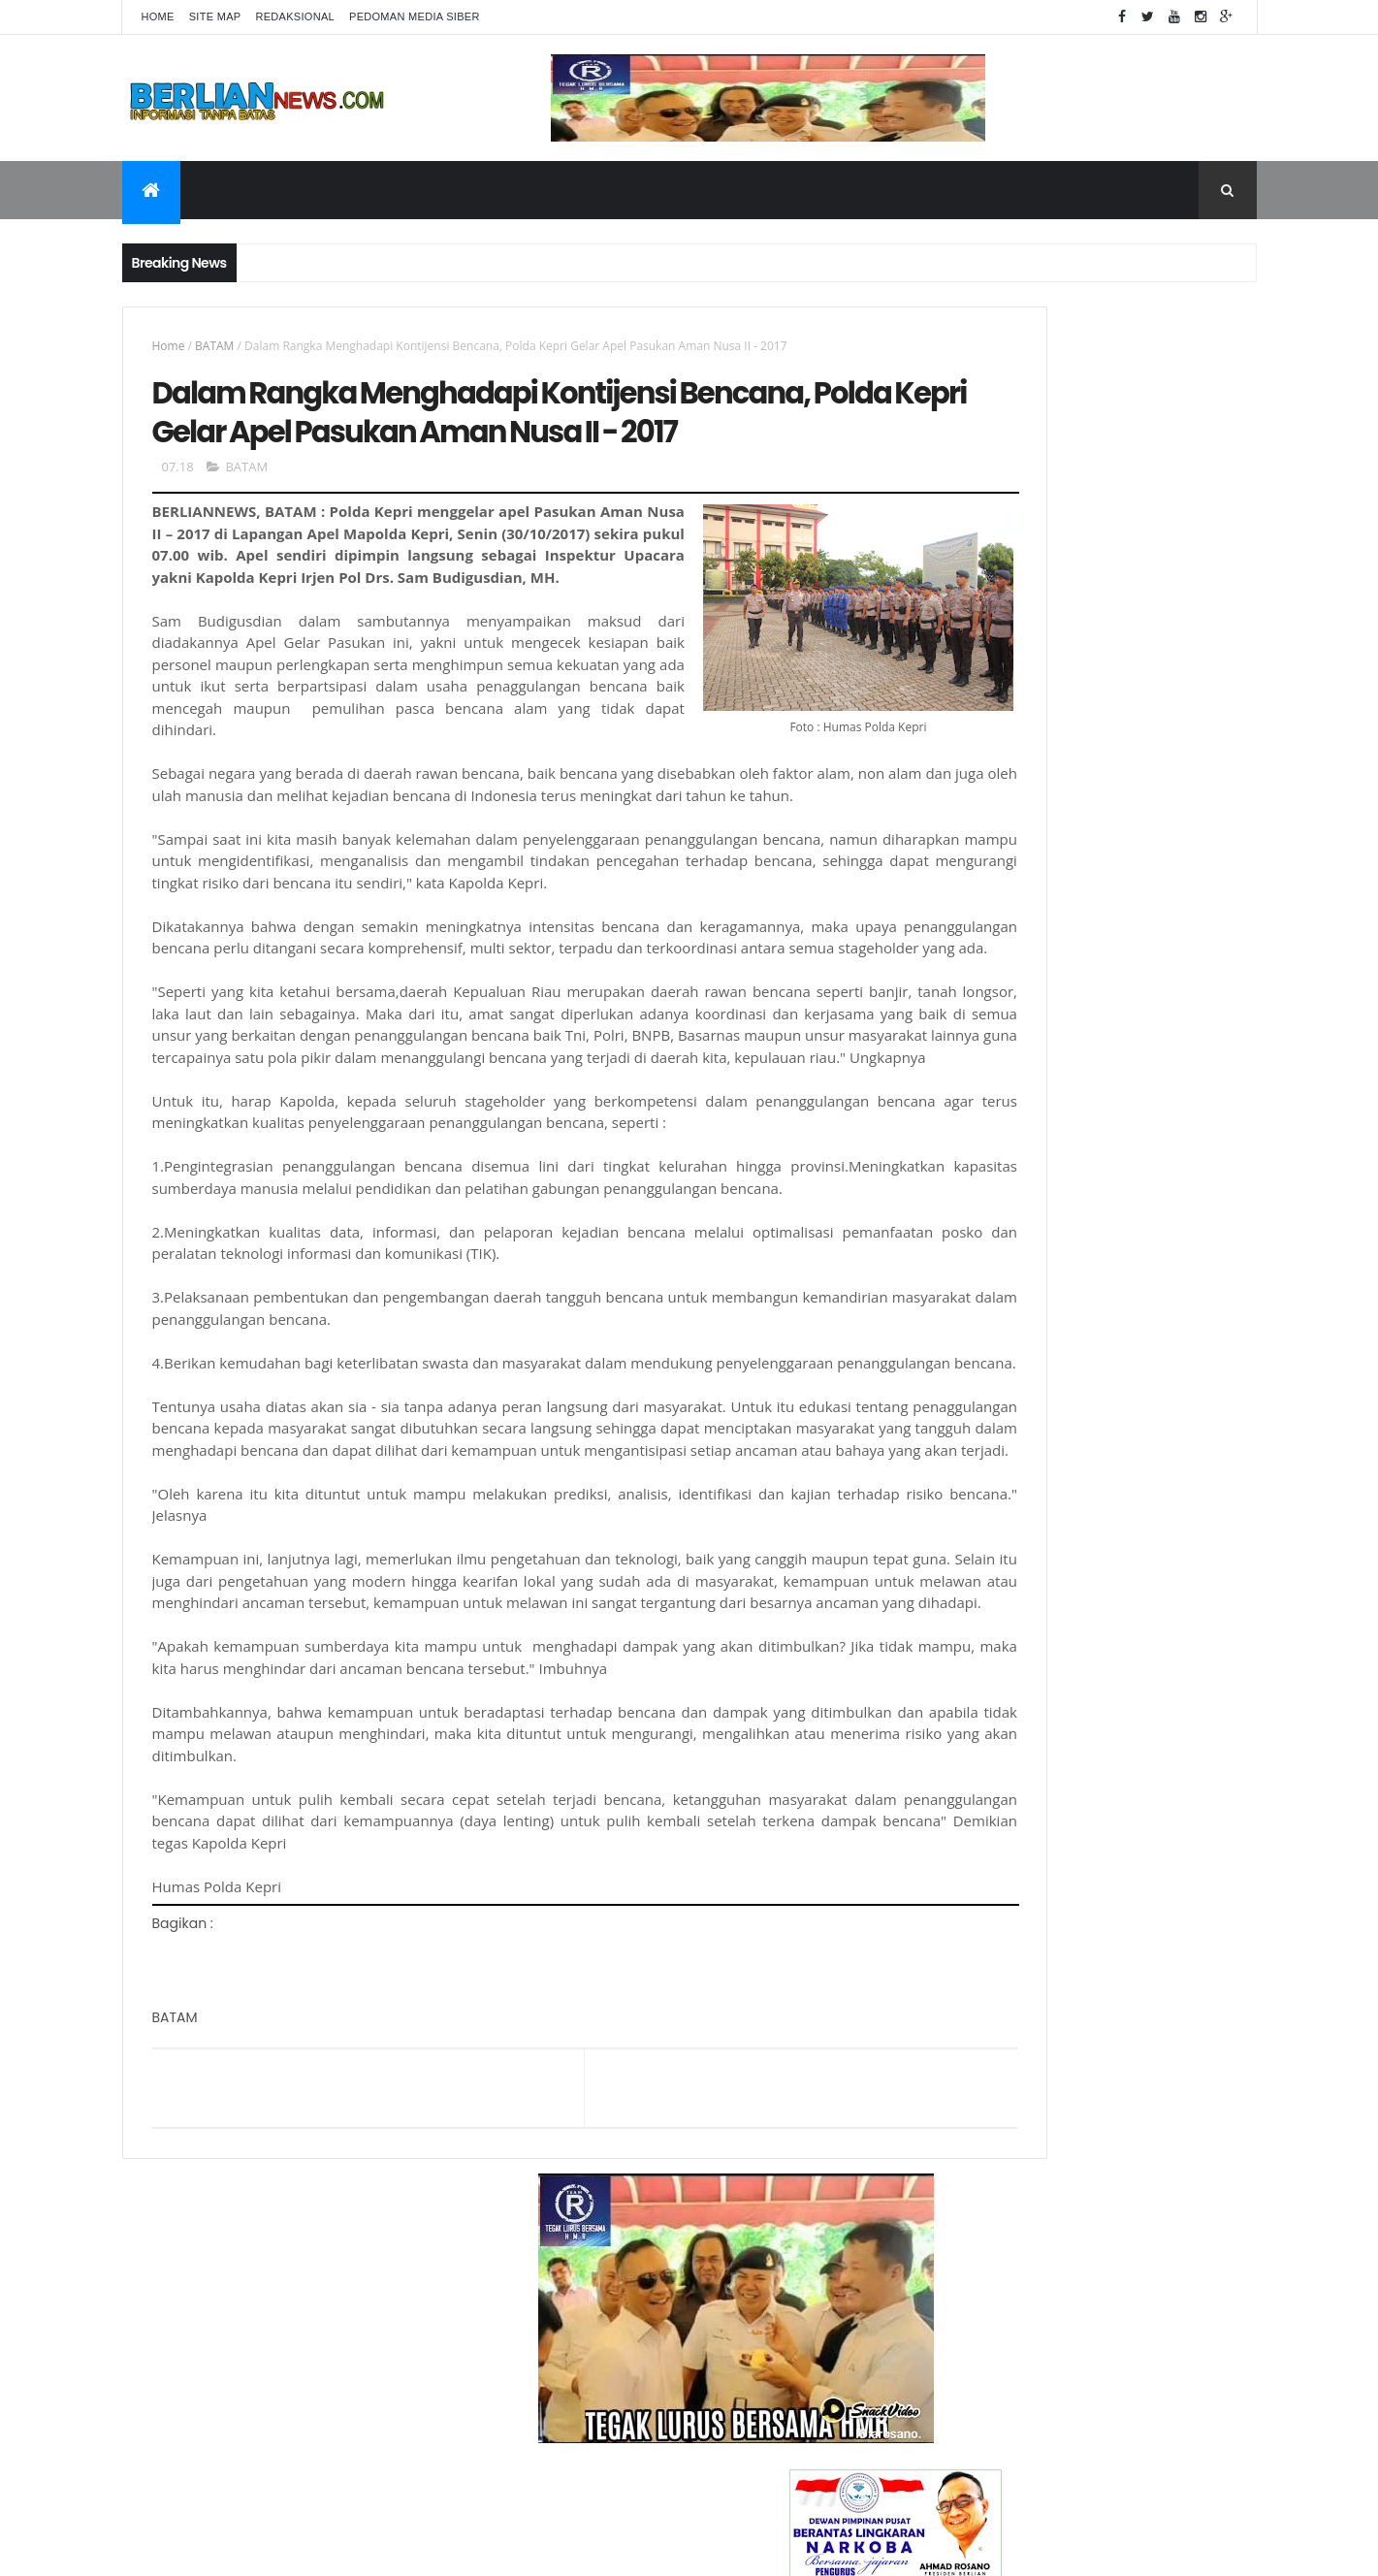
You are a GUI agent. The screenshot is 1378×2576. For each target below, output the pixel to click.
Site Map (215, 16)
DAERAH (940, 1497)
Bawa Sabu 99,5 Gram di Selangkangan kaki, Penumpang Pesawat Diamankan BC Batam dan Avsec (1119, 2139)
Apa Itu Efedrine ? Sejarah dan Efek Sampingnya (1101, 2051)
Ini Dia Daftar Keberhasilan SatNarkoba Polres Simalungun (1116, 2287)
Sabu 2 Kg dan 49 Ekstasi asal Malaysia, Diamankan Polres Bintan (1118, 1894)
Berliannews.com (724, 2553)
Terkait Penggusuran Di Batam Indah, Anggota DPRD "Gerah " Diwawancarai (1113, 1815)
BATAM (214, 346)
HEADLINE (943, 1562)
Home (158, 16)
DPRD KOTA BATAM (967, 1529)
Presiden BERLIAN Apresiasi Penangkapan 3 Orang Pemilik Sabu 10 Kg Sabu (1114, 1982)
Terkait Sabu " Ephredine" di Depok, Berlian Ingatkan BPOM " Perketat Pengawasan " (1102, 2217)
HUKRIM (939, 1595)
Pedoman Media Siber (414, 16)
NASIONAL (945, 1726)
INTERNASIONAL (959, 1628)
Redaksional (295, 16)
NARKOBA (944, 1693)
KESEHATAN (948, 1661)
